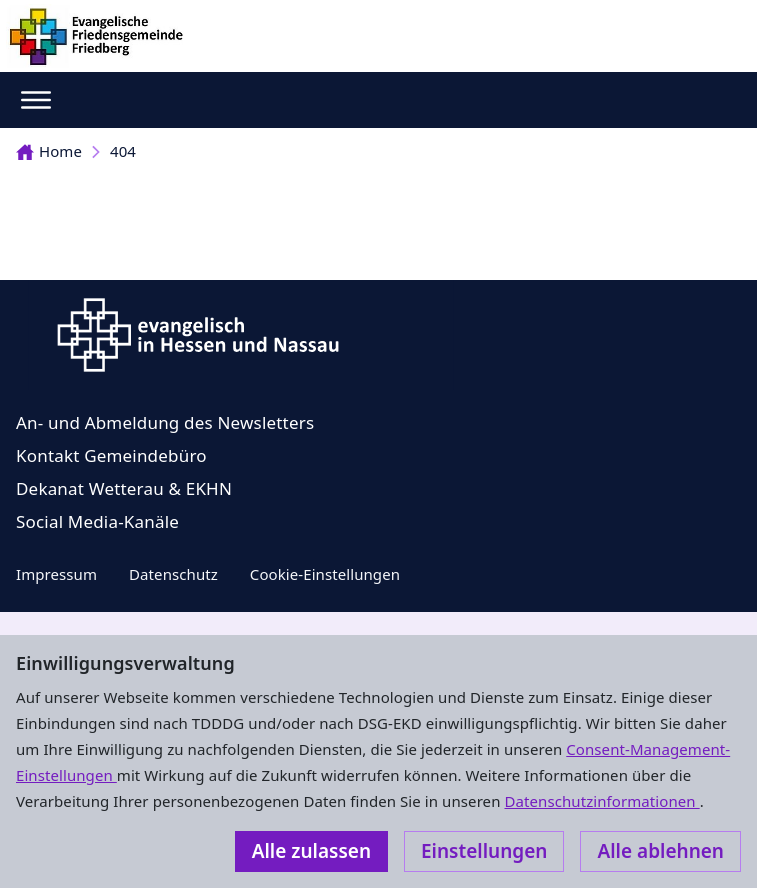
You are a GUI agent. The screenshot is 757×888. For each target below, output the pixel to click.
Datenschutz (173, 574)
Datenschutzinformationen (601, 801)
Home (49, 151)
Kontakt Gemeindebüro (111, 455)
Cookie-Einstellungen (325, 574)
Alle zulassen (311, 851)
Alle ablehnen (660, 851)
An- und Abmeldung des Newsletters (165, 422)
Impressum (56, 574)
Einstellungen (484, 851)
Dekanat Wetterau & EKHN (124, 488)
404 (123, 151)
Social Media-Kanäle (97, 521)
